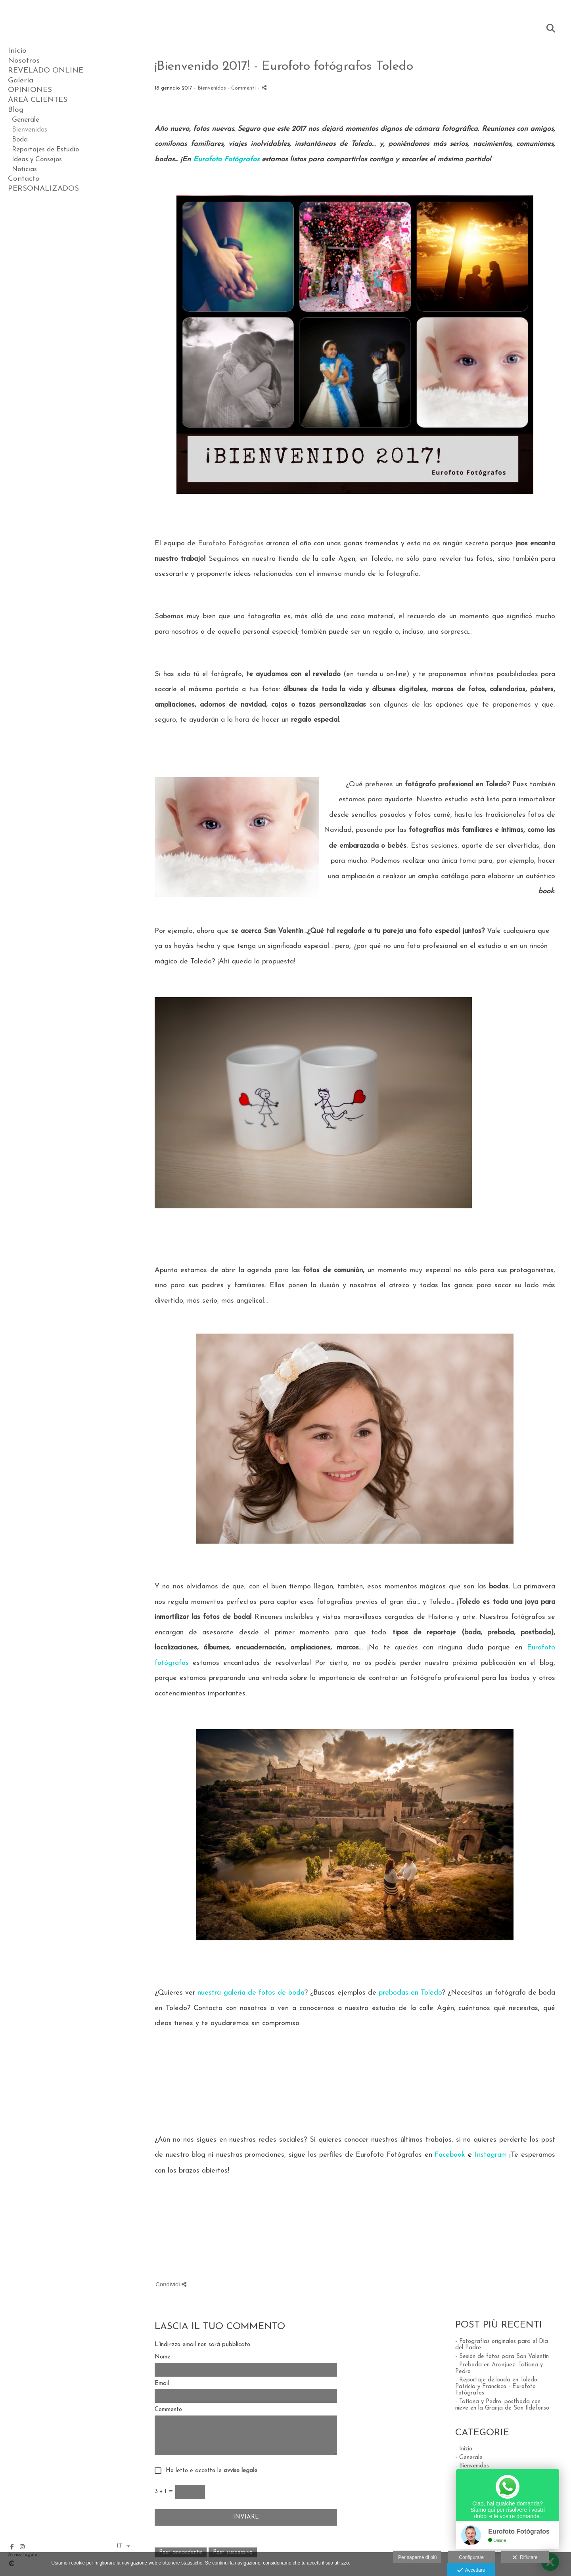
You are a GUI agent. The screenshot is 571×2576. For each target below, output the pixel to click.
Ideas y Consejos (37, 159)
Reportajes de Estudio (45, 149)
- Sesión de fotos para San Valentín (502, 2357)
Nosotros (24, 61)
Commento (168, 2410)
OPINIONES (30, 90)
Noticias (24, 169)
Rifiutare (524, 2558)
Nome (163, 2357)
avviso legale (240, 2471)
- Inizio (463, 2449)
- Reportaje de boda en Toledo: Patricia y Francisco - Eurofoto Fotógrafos (496, 2386)
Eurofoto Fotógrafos (231, 543)
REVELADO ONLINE (45, 71)
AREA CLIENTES (37, 100)
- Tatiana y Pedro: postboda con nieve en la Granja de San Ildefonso (502, 2405)
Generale (25, 120)
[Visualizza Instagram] (22, 2547)
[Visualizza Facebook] (12, 2547)
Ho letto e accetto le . (210, 2471)
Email (162, 2384)
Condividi (170, 2284)
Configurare (471, 2557)
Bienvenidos (29, 129)
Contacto (24, 179)
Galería (20, 80)
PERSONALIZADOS (43, 189)
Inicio (17, 51)
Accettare (471, 2570)
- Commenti (242, 88)
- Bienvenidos (472, 2466)
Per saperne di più (417, 2557)
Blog (16, 110)
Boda (20, 139)
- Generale (469, 2458)
